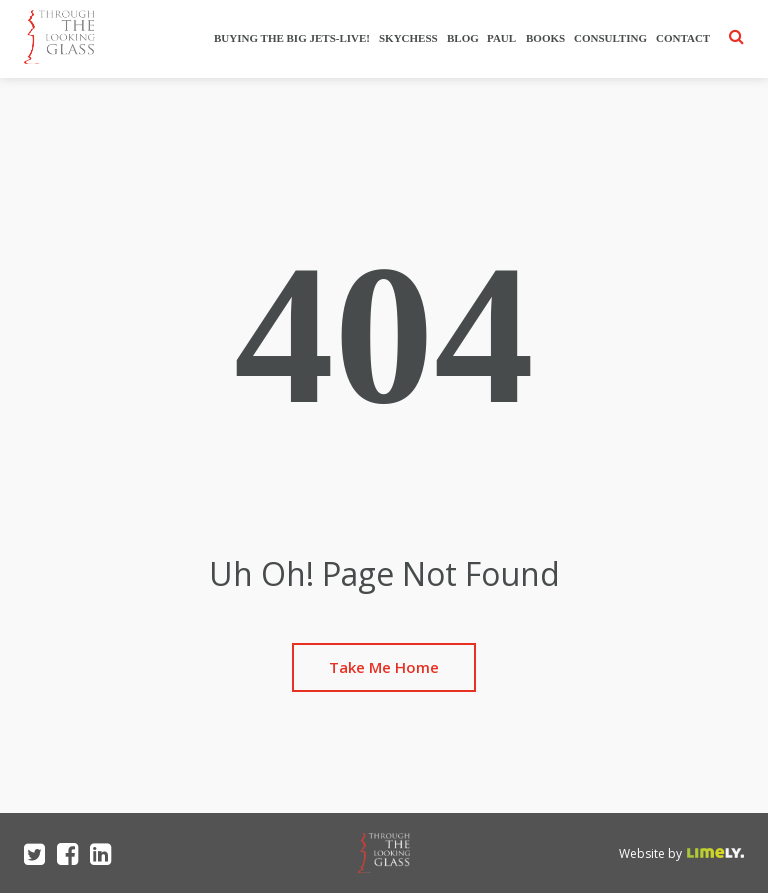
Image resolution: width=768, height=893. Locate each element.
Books (545, 38)
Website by (650, 853)
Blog (463, 38)
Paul (502, 38)
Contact (683, 38)
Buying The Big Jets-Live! (292, 38)
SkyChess (408, 38)
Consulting (610, 38)
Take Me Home (384, 667)
